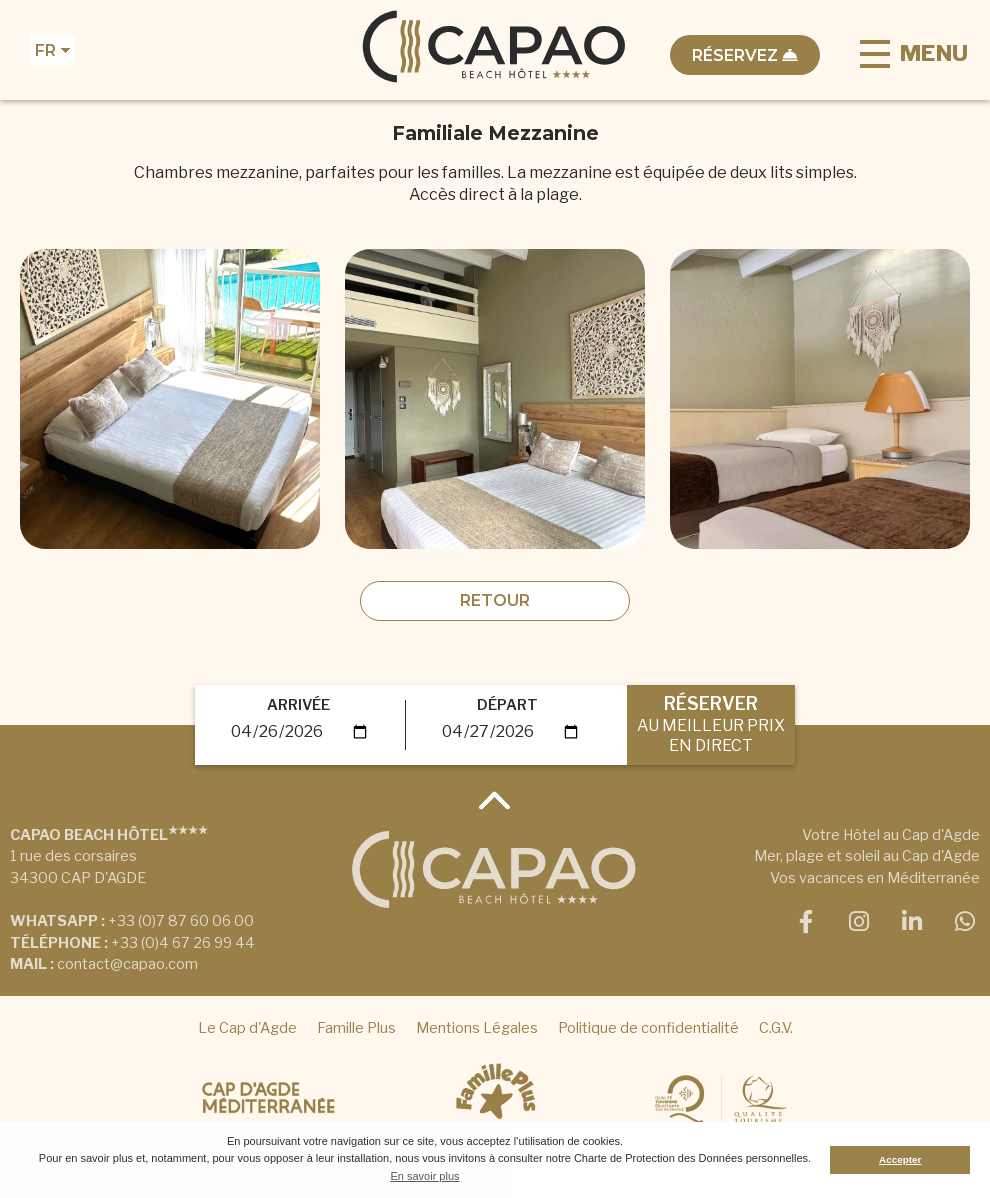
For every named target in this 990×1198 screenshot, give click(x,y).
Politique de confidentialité (648, 1028)
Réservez (745, 55)
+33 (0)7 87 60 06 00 (181, 921)
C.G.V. (776, 1028)
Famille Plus (356, 1028)
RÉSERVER (711, 723)
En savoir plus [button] (424, 1176)
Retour (495, 600)
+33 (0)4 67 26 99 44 (183, 943)
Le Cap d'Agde (247, 1028)
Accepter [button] (900, 1159)
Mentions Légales (477, 1028)
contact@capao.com (127, 964)
